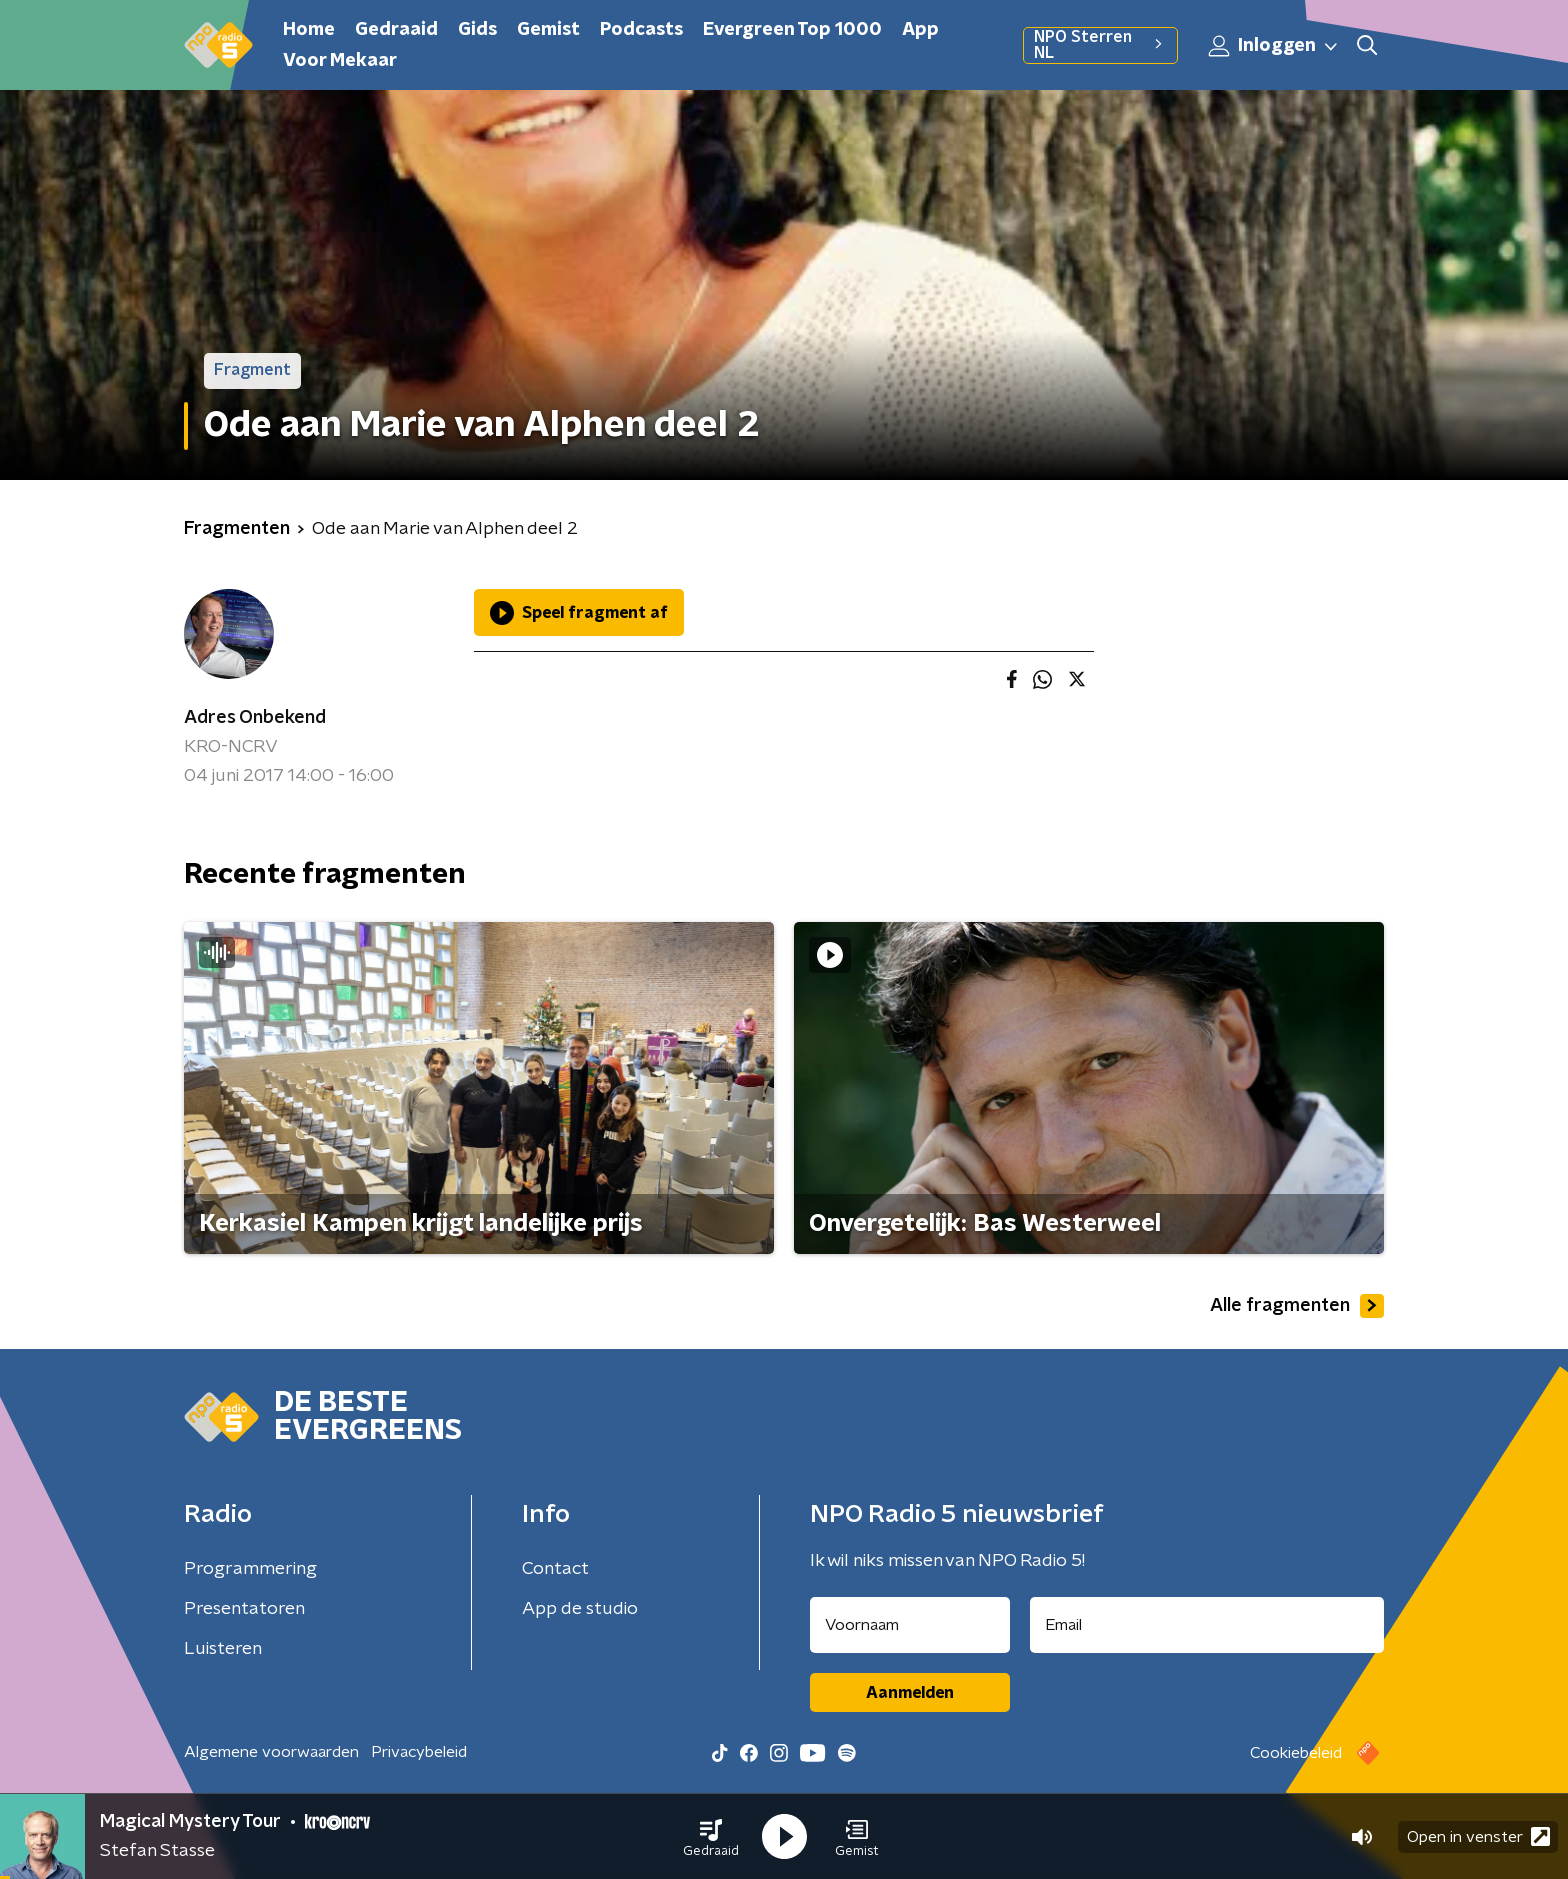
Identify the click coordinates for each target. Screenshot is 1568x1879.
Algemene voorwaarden (271, 1752)
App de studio (580, 1609)
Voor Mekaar (340, 61)
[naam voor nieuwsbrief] (910, 1625)
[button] (711, 1837)
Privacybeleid (419, 1752)
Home (309, 30)
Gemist (548, 30)
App (920, 30)
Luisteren (223, 1649)
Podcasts (641, 30)
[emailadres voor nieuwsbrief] (1207, 1625)
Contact (555, 1569)
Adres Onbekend (255, 718)
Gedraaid (396, 30)
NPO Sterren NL (1100, 45)
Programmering (250, 1569)
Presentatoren (244, 1609)
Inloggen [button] (1274, 46)
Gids (477, 30)
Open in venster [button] (1478, 1836)
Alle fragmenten (1297, 1306)
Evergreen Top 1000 (792, 30)
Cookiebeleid (1296, 1753)
